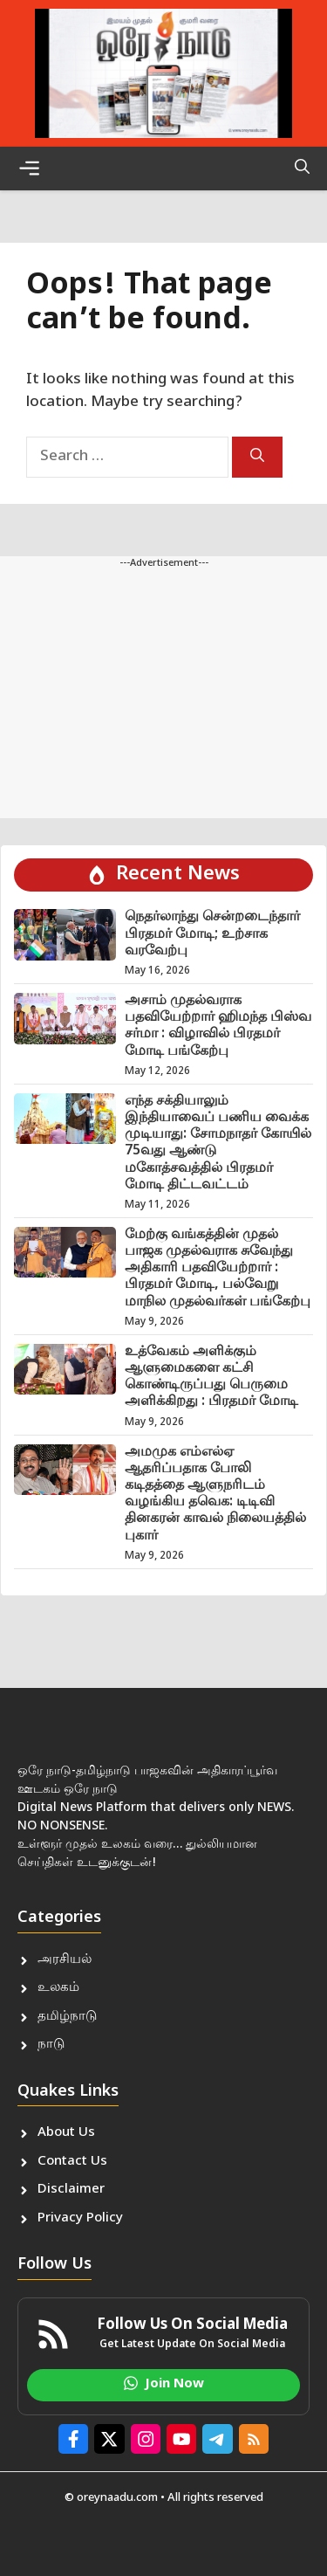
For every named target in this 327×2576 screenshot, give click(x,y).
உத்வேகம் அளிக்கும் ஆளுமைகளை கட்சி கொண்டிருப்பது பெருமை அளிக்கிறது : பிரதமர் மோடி (211, 1377)
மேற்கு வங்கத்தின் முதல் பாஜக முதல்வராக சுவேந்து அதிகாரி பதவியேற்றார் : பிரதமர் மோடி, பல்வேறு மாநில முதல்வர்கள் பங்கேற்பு (217, 1269)
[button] (302, 168)
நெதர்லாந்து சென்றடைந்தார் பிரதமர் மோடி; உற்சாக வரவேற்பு (212, 934)
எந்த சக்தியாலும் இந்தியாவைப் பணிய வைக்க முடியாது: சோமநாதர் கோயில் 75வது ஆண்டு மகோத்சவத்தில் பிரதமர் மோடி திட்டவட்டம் (218, 1143)
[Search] (257, 457)
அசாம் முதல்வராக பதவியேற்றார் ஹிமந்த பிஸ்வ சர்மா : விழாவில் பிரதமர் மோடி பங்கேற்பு (218, 1026)
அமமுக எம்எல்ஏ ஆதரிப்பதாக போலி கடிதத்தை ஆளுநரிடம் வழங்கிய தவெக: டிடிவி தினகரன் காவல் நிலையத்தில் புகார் (215, 1494)
